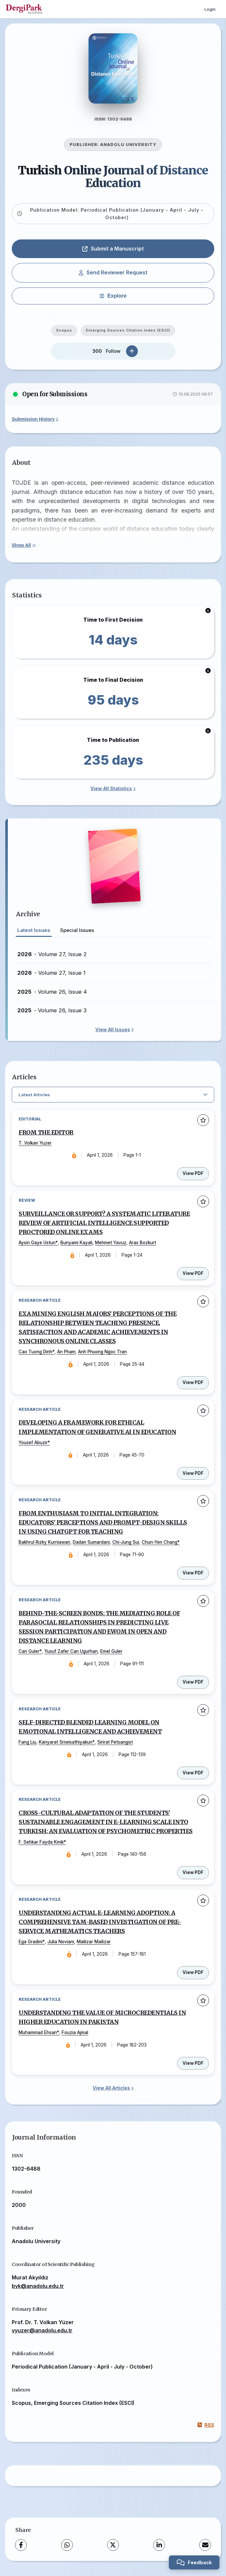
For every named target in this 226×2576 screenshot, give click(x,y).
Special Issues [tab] (77, 930)
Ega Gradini (30, 1941)
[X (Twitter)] (113, 2545)
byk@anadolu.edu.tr (38, 2286)
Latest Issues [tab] (33, 930)
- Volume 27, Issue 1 (51, 973)
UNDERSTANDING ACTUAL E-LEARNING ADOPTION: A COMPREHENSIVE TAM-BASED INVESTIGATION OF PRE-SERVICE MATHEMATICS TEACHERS (100, 1922)
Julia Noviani (60, 1941)
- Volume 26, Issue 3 (52, 1010)
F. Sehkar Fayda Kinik (41, 1842)
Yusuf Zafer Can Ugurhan (71, 1651)
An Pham (66, 1351)
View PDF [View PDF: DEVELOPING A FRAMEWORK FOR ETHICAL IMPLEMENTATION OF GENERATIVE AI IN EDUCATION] (193, 1473)
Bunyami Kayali (76, 1242)
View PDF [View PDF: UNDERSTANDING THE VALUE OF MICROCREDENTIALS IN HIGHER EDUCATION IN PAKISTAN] (193, 2063)
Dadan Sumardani (91, 1542)
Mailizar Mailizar (94, 1941)
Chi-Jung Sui (125, 1542)
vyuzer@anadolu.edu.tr (42, 2330)
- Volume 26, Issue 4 (52, 991)
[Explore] (113, 295)
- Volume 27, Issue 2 (52, 954)
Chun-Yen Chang (159, 1542)
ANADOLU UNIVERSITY (128, 144)
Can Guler (29, 1651)
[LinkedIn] (159, 2545)
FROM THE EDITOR (46, 1132)
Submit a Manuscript (113, 248)
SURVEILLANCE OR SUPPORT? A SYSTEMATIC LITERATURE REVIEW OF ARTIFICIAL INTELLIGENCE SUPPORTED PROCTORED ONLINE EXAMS (104, 1223)
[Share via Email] (205, 2545)
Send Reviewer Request (113, 272)
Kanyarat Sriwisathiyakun (65, 1742)
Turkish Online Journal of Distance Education (113, 176)
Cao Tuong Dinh (35, 1351)
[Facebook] (21, 2545)
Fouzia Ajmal (75, 2032)
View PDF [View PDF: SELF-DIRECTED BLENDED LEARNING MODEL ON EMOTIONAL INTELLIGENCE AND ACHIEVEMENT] (193, 1772)
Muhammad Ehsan (38, 2032)
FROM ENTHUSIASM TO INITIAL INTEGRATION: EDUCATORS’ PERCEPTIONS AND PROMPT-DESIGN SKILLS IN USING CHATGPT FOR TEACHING (103, 1522)
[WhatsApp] (67, 2545)
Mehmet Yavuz (110, 1242)
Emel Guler (111, 1651)
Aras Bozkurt (142, 1242)
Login (210, 9)
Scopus (64, 330)
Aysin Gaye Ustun (37, 1242)
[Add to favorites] (203, 1120)
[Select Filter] (113, 1094)
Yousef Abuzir (33, 1442)
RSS (206, 2425)
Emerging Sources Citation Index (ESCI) (128, 330)
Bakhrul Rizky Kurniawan (44, 1542)
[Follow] (132, 351)
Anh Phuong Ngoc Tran (102, 1351)
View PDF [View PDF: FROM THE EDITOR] (193, 1173)
